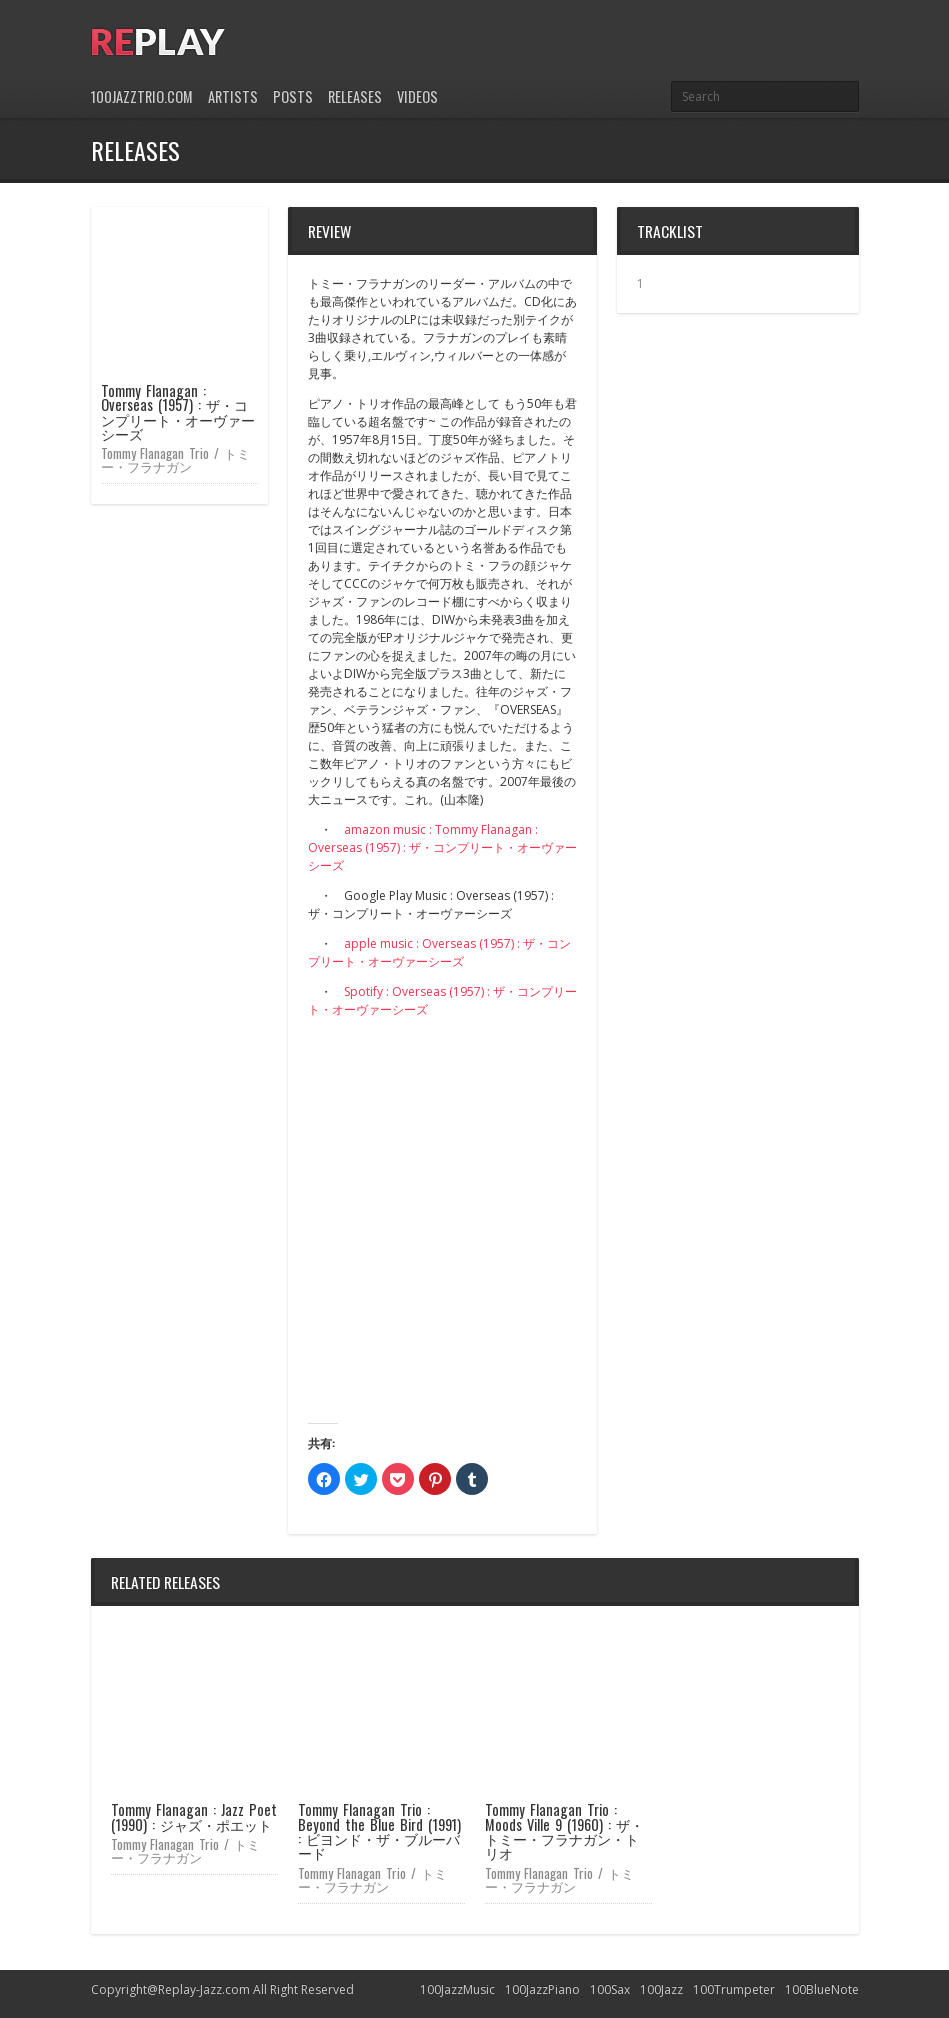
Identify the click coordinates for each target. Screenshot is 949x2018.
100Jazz (661, 1989)
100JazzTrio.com (142, 96)
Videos (417, 96)
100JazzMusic (457, 1989)
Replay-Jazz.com (204, 1989)
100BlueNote (822, 1989)
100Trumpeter (734, 1989)
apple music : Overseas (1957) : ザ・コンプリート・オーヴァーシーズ (439, 952)
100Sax (610, 1989)
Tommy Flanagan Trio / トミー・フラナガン (176, 459)
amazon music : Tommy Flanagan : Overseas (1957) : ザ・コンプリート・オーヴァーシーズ (442, 847)
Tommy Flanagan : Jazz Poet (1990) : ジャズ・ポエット (194, 1816)
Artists (233, 96)
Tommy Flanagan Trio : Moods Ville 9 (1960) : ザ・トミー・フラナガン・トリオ (565, 1831)
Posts (293, 96)
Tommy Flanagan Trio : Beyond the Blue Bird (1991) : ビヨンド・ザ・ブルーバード (380, 1831)
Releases (355, 96)
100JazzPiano (542, 1989)
